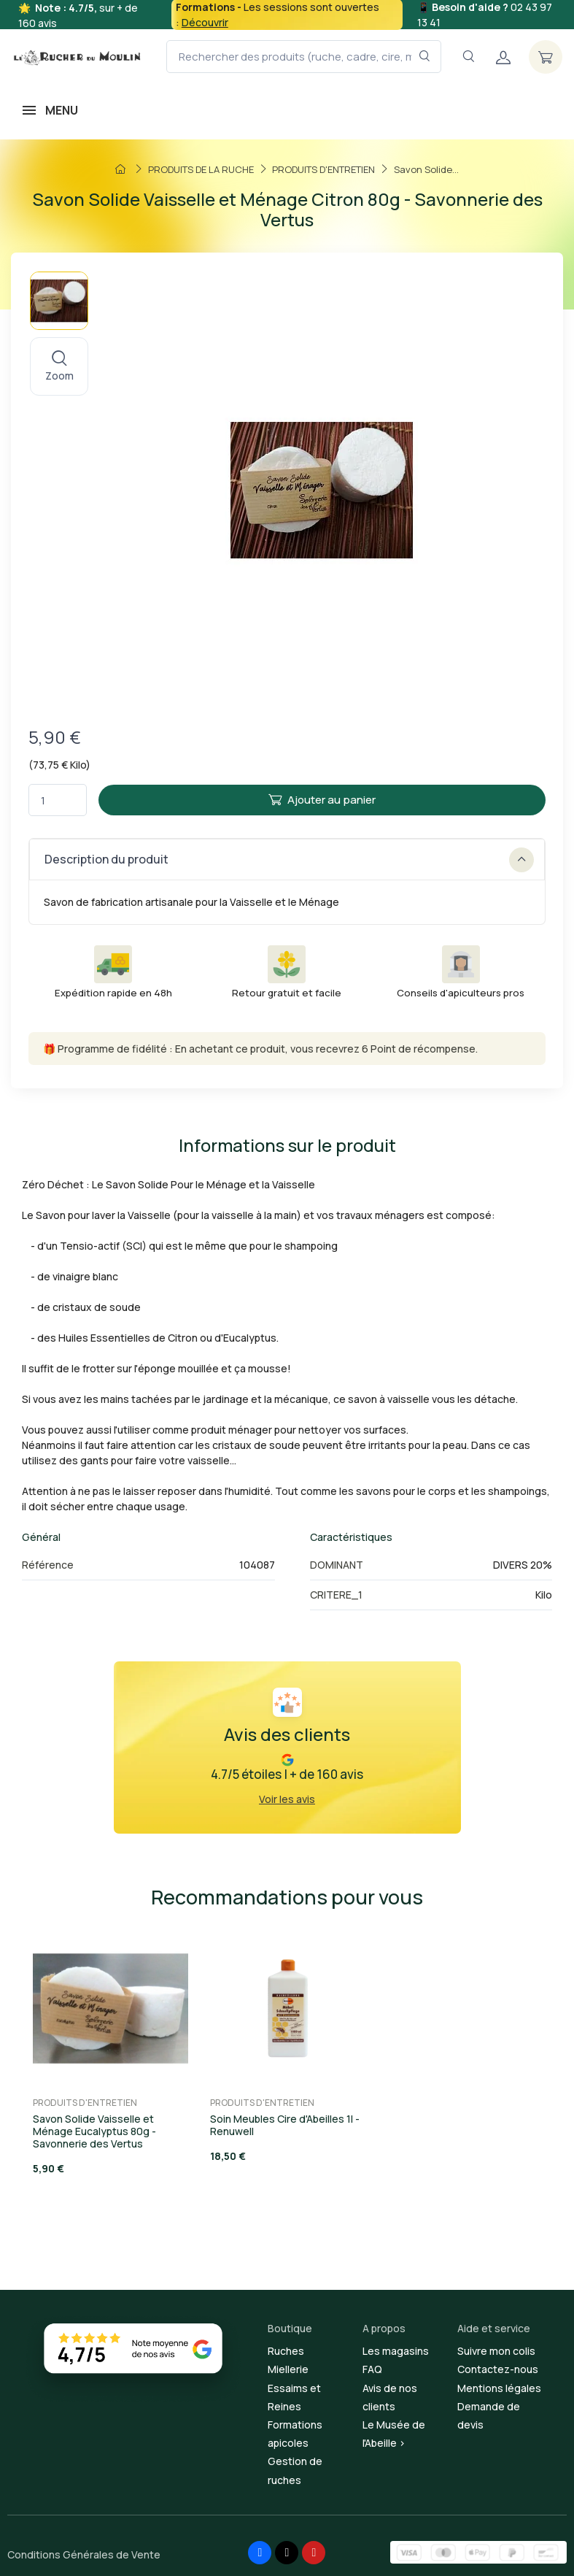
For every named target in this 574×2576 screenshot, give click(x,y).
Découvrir (205, 22)
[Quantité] (57, 800)
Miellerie (288, 2369)
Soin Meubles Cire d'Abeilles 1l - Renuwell (285, 2125)
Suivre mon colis (496, 2351)
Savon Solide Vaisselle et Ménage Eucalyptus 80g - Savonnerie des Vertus (94, 2131)
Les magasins (395, 2351)
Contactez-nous (497, 2369)
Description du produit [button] (289, 859)
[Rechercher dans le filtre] (424, 56)
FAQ (372, 2369)
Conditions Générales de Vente (83, 2554)
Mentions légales (499, 2388)
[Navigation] (468, 56)
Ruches (286, 2351)
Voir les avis (287, 1799)
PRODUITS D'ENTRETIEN (85, 2102)
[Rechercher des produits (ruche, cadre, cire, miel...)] (303, 56)
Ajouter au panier (322, 799)
